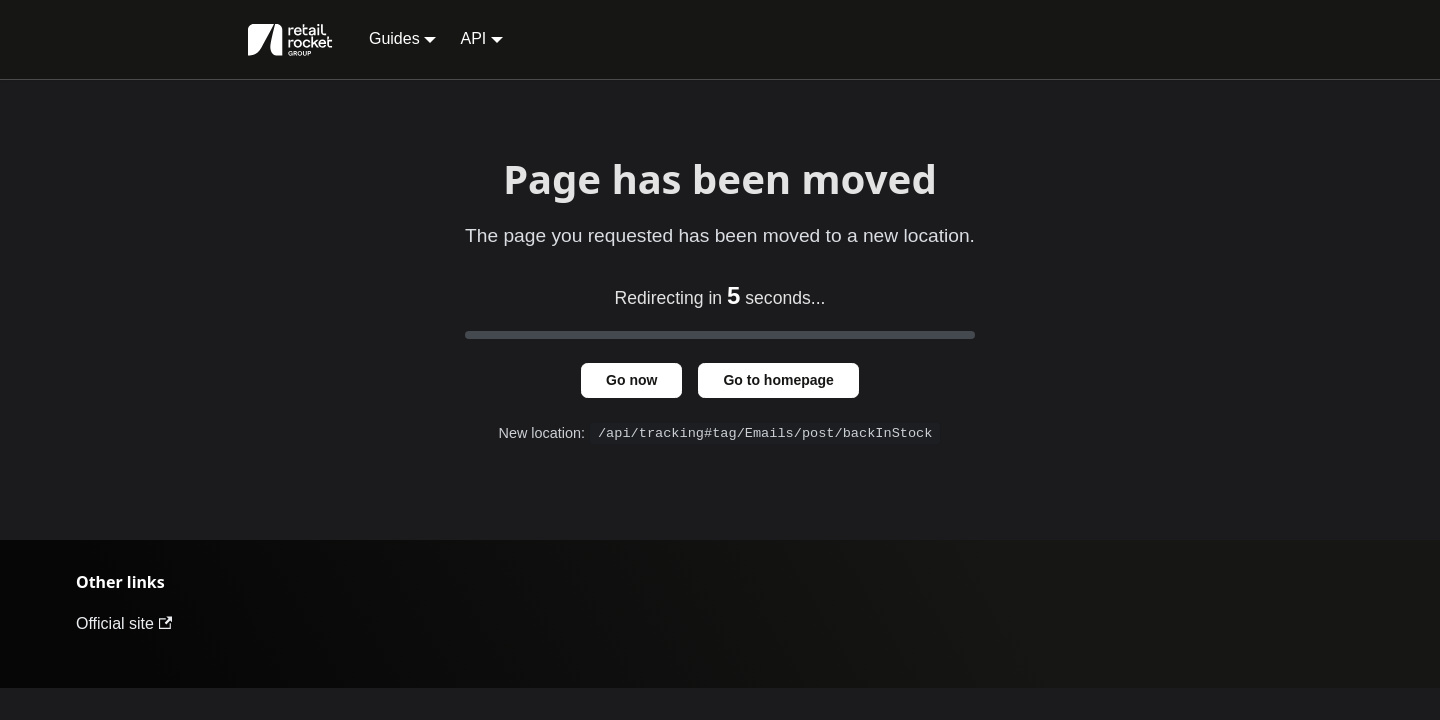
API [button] (473, 38)
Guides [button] (394, 38)
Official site (124, 623)
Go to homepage (778, 380)
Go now (631, 380)
